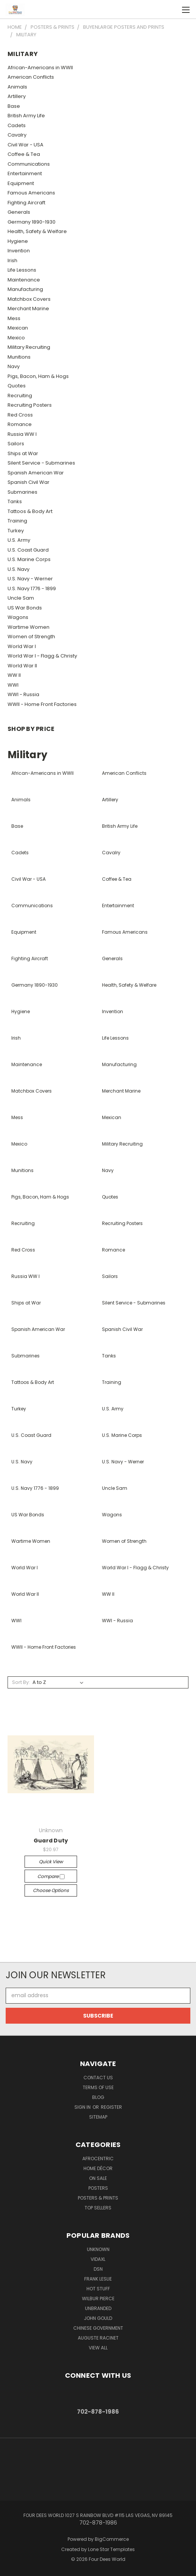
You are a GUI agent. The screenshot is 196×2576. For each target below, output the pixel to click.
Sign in (83, 2107)
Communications (29, 164)
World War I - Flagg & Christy (42, 655)
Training (17, 520)
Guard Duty (51, 1840)
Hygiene (18, 241)
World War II (22, 665)
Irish (12, 260)
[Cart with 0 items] (170, 9)
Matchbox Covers (29, 299)
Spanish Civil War (28, 482)
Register (111, 2107)
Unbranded (98, 2308)
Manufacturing (25, 289)
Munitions (19, 357)
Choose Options (51, 1890)
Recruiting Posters (30, 405)
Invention (19, 250)
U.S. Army (19, 540)
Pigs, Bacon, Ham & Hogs (38, 376)
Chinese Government (98, 2328)
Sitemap (98, 2117)
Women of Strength (31, 636)
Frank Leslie (98, 2279)
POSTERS (98, 2188)
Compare (51, 1876)
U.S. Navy (18, 569)
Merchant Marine (28, 308)
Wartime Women (28, 627)
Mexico (16, 337)
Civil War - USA (25, 144)
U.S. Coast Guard (28, 549)
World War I (22, 646)
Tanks (15, 501)
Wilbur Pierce (98, 2298)
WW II (14, 675)
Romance (20, 424)
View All (98, 2347)
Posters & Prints (98, 2198)
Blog (98, 2097)
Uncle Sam (21, 598)
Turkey (16, 530)
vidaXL (98, 2259)
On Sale (98, 2178)
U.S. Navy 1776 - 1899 (32, 588)
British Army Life (26, 115)
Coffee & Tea (24, 154)
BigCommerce (112, 2539)
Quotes (17, 385)
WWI (13, 685)
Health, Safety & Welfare (37, 231)
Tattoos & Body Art (30, 511)
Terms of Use (98, 2087)
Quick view (51, 1861)
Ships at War (23, 453)
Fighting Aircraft (26, 202)
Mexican (18, 327)
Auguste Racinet (98, 2338)
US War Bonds (25, 607)
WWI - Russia (23, 694)
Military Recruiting (29, 347)
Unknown (98, 2249)
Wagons (18, 617)
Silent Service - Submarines (41, 462)
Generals (19, 212)
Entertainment (25, 173)
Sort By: (21, 1682)
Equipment (21, 183)
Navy (14, 366)
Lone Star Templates (111, 2549)
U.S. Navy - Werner (30, 578)
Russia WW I (22, 434)
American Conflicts (31, 77)
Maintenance (24, 279)
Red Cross (20, 414)
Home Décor (98, 2168)
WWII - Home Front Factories (42, 704)
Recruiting (20, 395)
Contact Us (98, 2077)
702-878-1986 (98, 2412)
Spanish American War (36, 472)
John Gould (98, 2318)
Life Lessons (22, 270)
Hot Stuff (98, 2288)
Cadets (17, 125)
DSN (98, 2269)
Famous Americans (31, 192)
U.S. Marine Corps (29, 559)
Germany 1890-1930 (32, 221)
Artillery (17, 96)
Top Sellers (98, 2207)
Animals (17, 86)
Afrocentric (98, 2158)
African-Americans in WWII (40, 67)
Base (14, 106)
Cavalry (17, 134)
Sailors (16, 443)
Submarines (22, 492)
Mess (14, 318)
